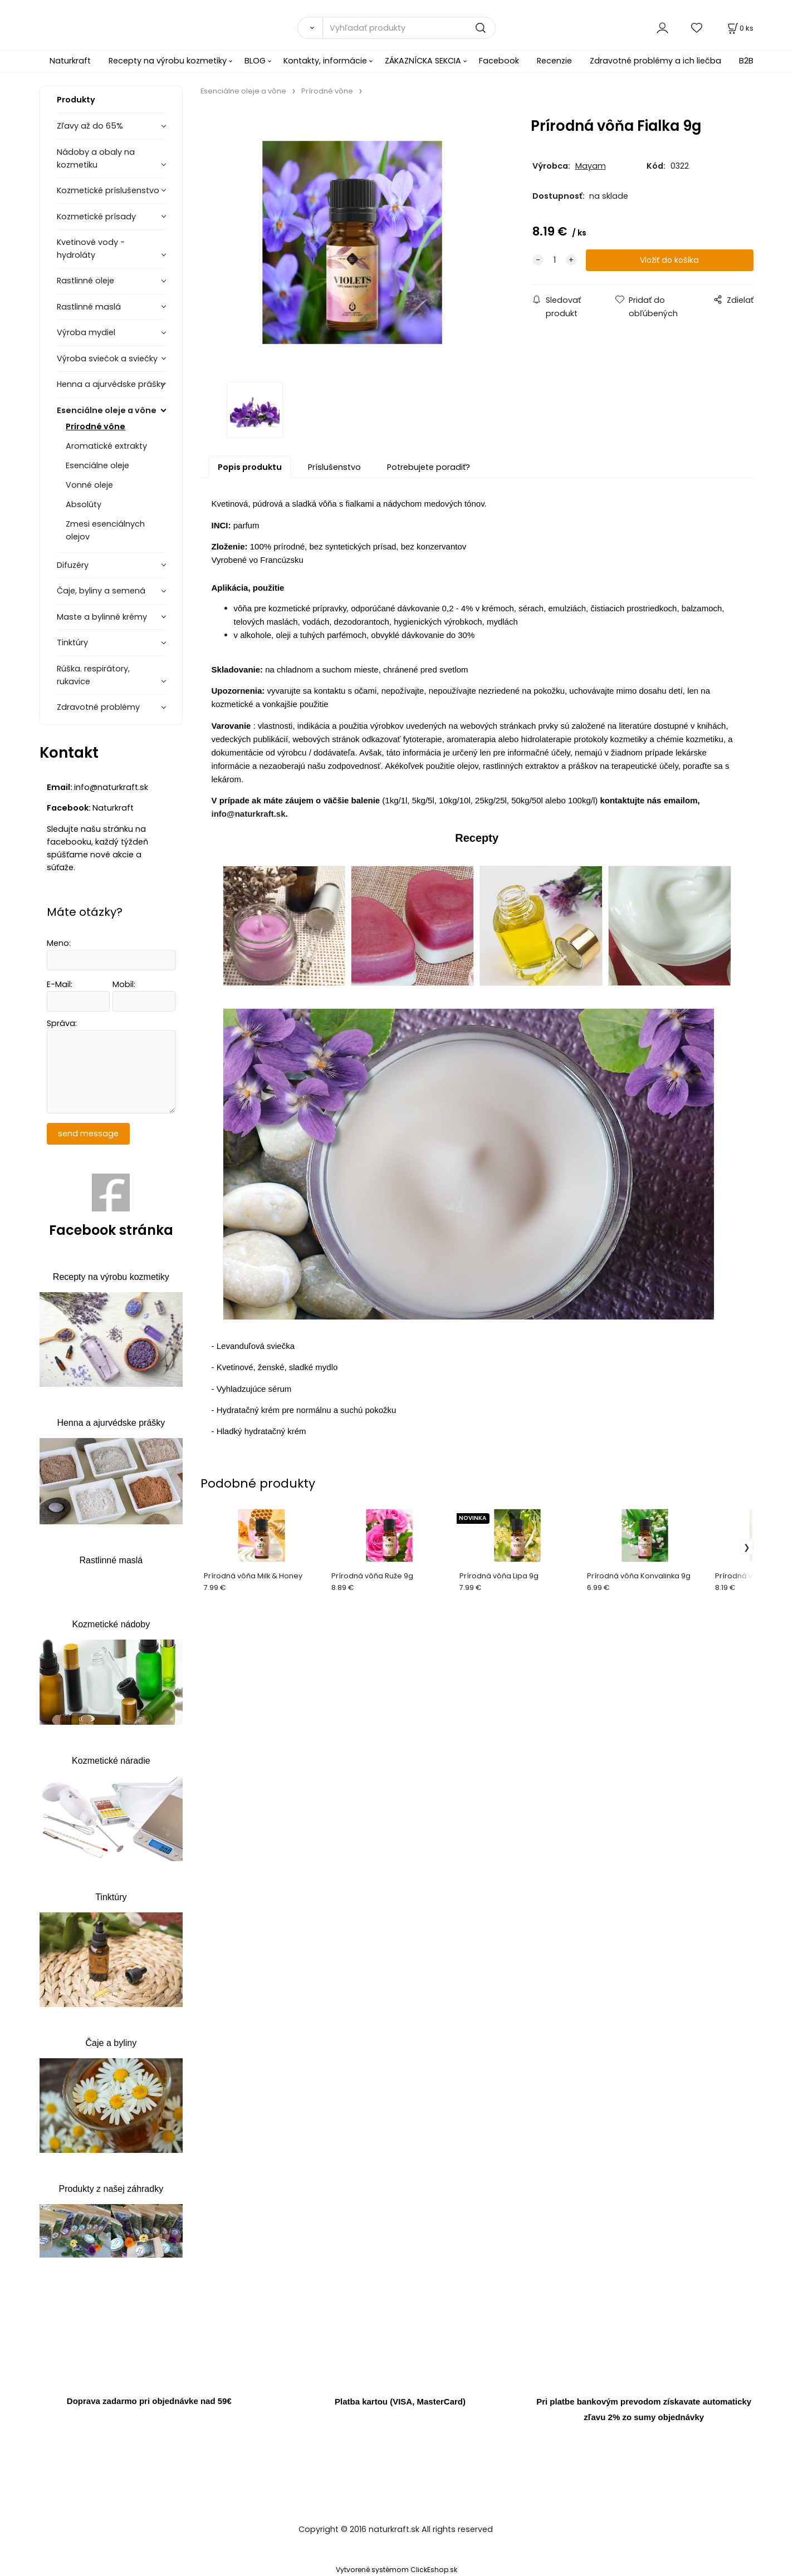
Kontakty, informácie (325, 60)
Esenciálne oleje (97, 465)
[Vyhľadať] (309, 28)
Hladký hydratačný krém (261, 1435)
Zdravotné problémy (98, 707)
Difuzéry (73, 565)
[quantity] (555, 260)
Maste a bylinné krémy (102, 616)
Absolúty (83, 504)
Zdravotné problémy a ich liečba (655, 60)
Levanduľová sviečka (256, 1350)
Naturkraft (70, 60)
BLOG (255, 60)
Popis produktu (250, 471)
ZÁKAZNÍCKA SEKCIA (423, 60)
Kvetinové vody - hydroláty (91, 249)
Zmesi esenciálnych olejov (105, 530)
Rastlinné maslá (89, 306)
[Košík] (739, 28)
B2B (746, 60)
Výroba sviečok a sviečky (107, 358)
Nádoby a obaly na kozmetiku (96, 158)
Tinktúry (72, 642)
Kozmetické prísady (96, 216)
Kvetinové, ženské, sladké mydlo (277, 1371)
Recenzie (554, 60)
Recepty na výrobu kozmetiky (168, 60)
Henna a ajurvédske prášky (111, 384)
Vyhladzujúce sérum (254, 1392)
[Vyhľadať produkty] (409, 28)
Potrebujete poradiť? (428, 471)
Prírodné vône (95, 426)
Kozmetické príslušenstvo (108, 190)
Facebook (499, 60)
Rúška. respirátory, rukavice (93, 675)
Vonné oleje (89, 484)
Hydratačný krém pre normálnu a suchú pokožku (306, 1414)
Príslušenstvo (334, 471)
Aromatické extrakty (106, 446)
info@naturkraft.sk (249, 818)
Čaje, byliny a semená (101, 590)
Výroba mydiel (86, 332)
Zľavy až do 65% (90, 125)
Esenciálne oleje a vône (106, 410)
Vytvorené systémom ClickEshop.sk (396, 2569)
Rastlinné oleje (85, 280)
